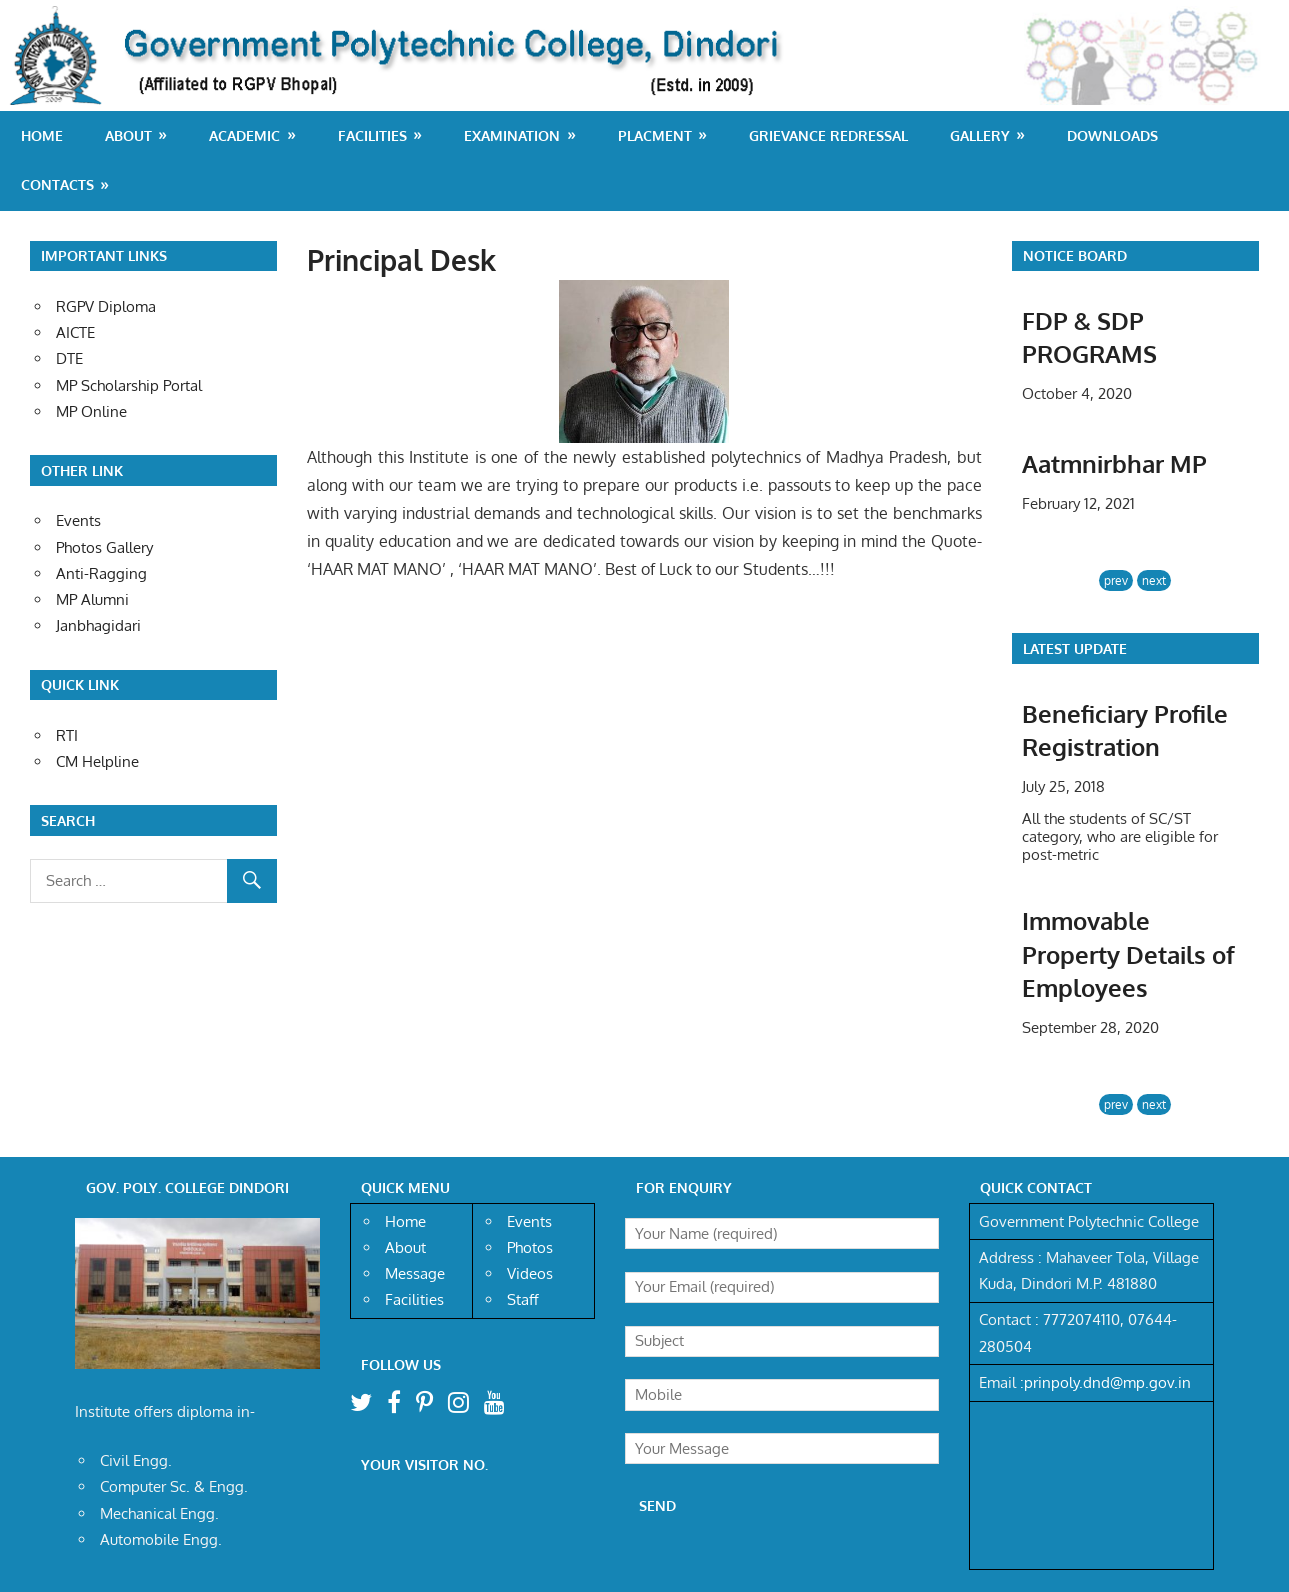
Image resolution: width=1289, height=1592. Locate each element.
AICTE (75, 332)
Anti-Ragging (101, 573)
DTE (69, 358)
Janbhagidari (98, 625)
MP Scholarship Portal (129, 385)
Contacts (57, 184)
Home (42, 135)
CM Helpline (97, 761)
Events (78, 520)
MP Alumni (92, 599)
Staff (523, 1299)
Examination (512, 135)
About (128, 135)
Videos (530, 1273)
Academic (244, 135)
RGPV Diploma (106, 306)
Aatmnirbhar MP (1114, 463)
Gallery (980, 135)
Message (415, 1273)
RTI (67, 735)
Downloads (1112, 135)
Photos (530, 1247)
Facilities (372, 135)
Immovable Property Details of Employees (1128, 954)
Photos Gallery (104, 547)
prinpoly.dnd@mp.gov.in (1107, 1382)
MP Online (91, 411)
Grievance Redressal (828, 135)
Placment (655, 135)
